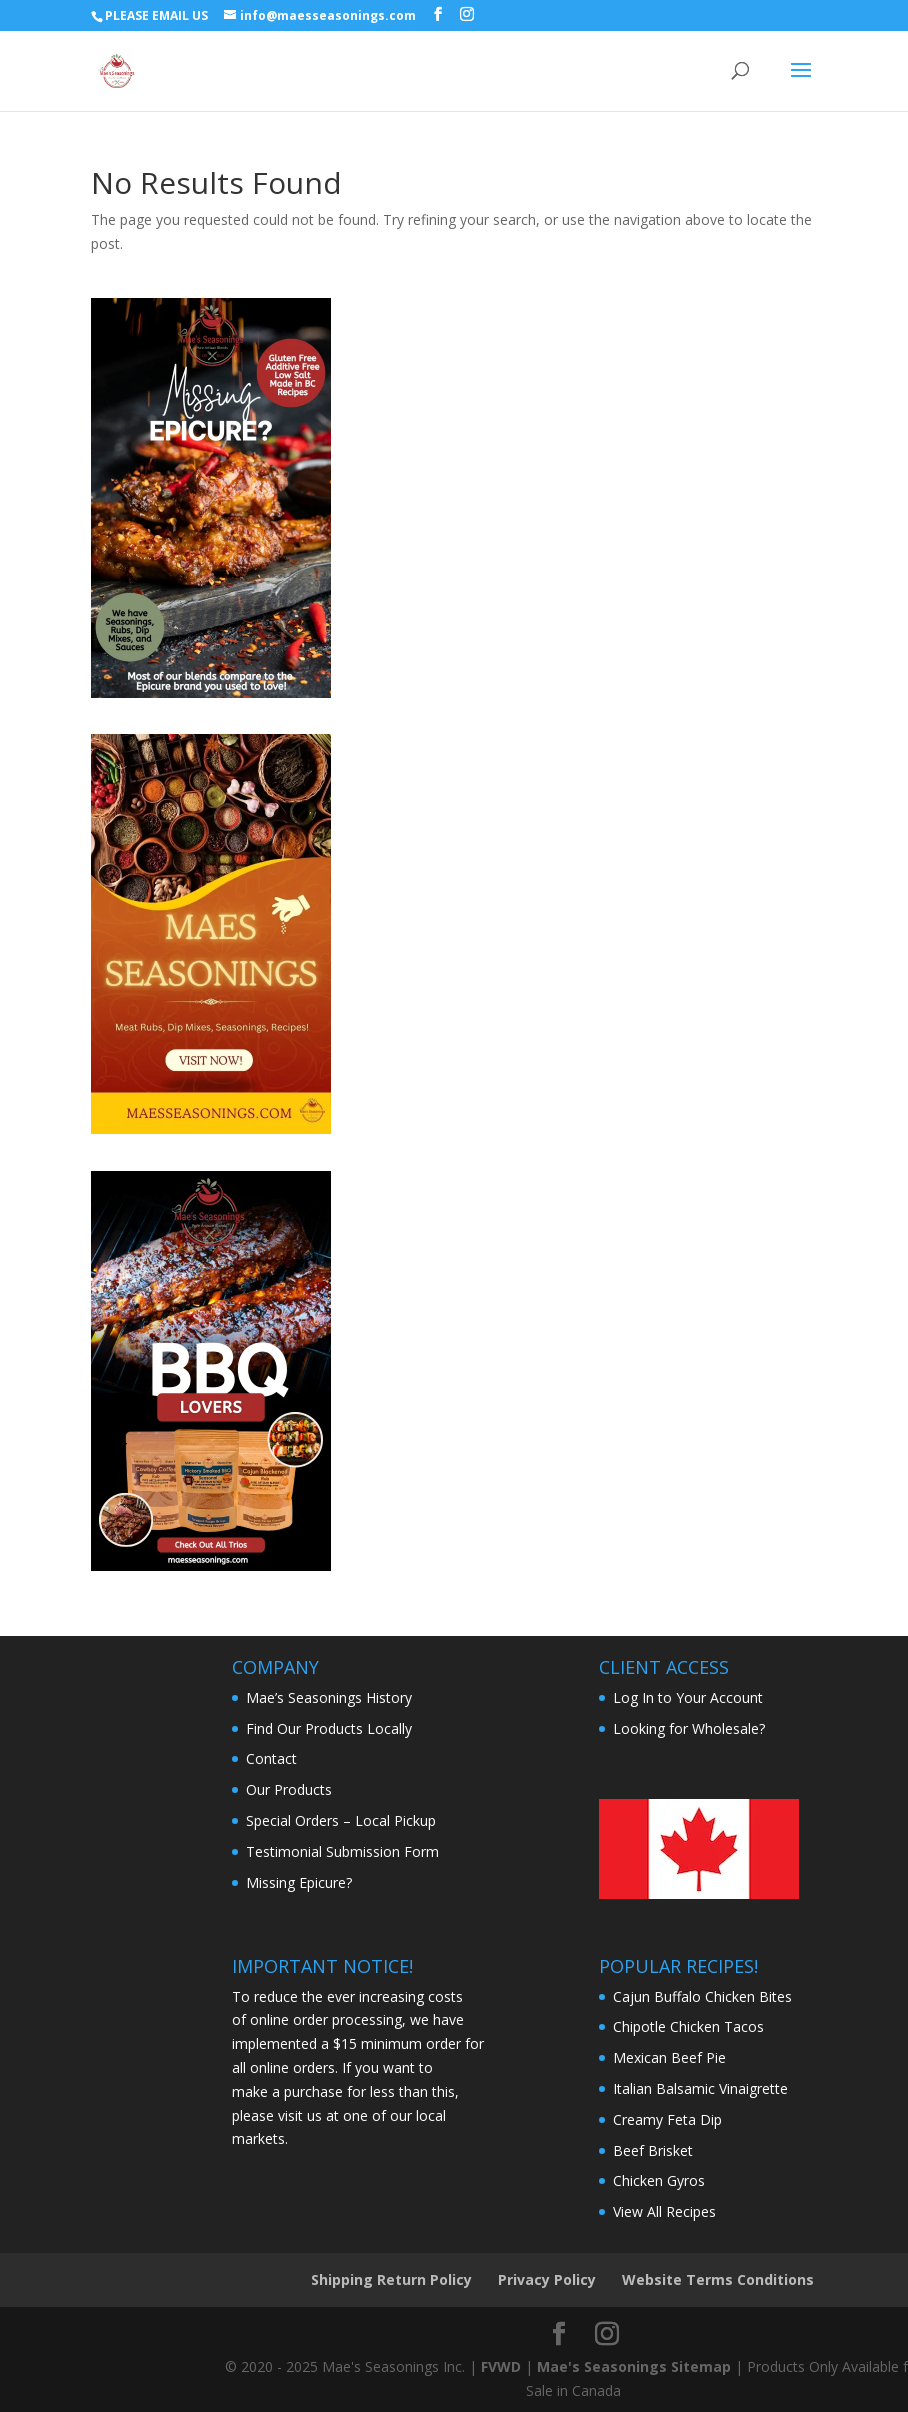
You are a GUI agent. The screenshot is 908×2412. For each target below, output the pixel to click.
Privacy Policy (547, 2279)
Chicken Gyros (659, 2180)
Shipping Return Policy (391, 2279)
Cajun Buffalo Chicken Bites (702, 1996)
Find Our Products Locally (329, 1728)
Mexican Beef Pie (669, 2057)
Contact (271, 1758)
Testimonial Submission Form (342, 1851)
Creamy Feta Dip (667, 2119)
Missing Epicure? (299, 1882)
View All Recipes (664, 2211)
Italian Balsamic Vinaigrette (700, 2088)
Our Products (289, 1789)
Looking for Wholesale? (689, 1728)
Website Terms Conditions (718, 2279)
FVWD (501, 2366)
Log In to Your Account (688, 1697)
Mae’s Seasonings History (329, 1697)
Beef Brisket (653, 2150)
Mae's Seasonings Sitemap (634, 2366)
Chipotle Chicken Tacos (688, 2026)
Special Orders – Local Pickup (341, 1820)
